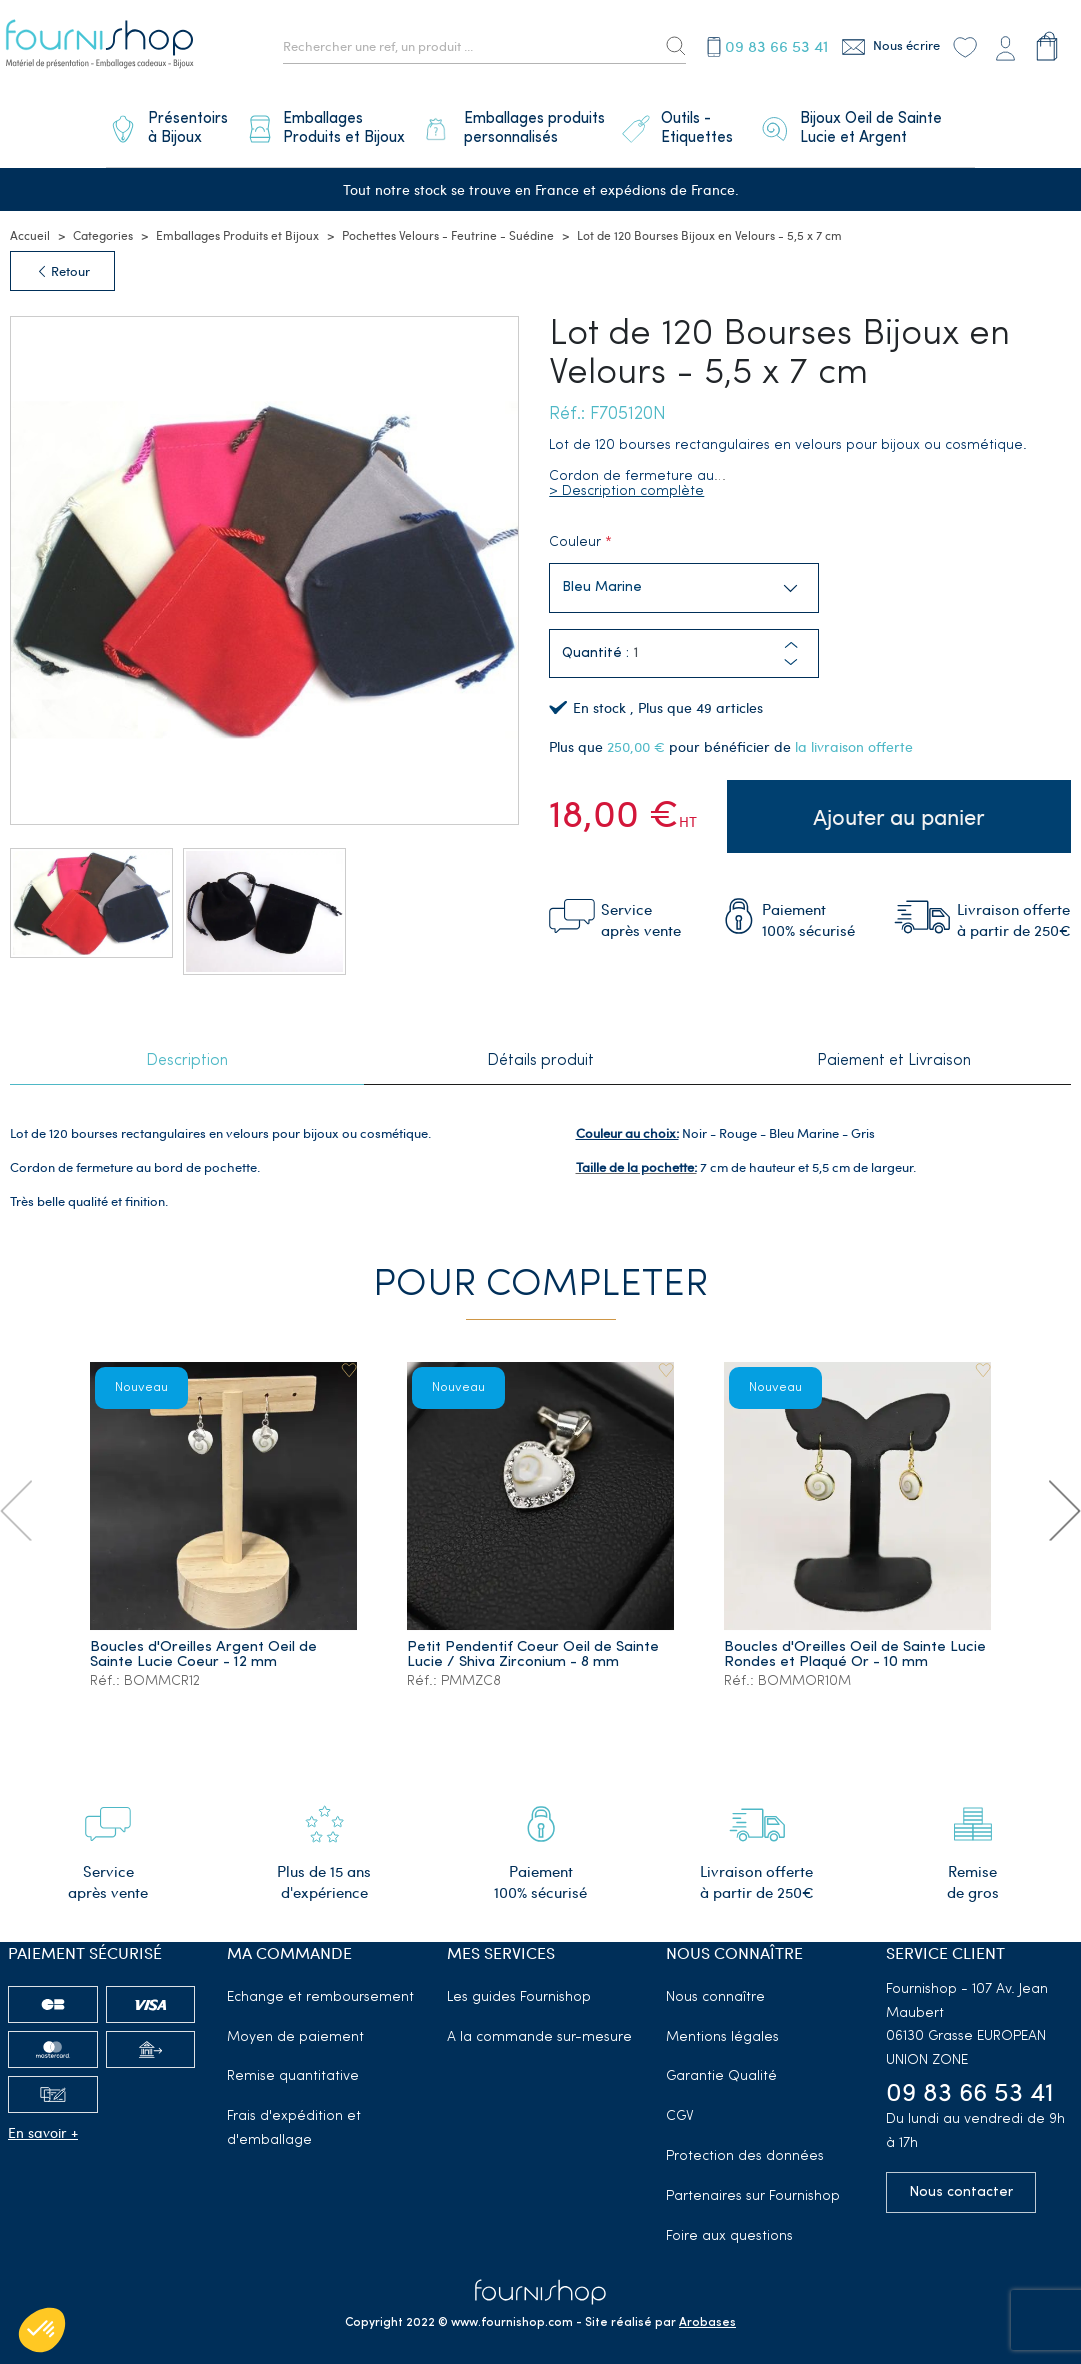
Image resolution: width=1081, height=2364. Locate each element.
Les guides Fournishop (519, 1986)
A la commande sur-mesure (539, 2026)
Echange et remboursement (320, 1986)
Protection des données (745, 2145)
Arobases (707, 2312)
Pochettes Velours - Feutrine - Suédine (448, 225)
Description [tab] (187, 1052)
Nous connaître (715, 1986)
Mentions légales (722, 2026)
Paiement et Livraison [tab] (894, 1052)
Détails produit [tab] (540, 1052)
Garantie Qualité (721, 2065)
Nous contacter (961, 2181)
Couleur (575, 533)
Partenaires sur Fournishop (753, 2185)
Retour (62, 261)
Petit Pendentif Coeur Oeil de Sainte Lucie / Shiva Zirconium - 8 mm (534, 1644)
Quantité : (595, 644)
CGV (680, 2105)
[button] (791, 652)
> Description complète (626, 482)
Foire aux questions (729, 2225)
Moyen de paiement (295, 2026)
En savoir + (43, 2121)
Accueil (30, 225)
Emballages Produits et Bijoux (237, 225)
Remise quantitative (293, 2065)
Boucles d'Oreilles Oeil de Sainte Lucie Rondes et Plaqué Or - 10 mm (856, 1644)
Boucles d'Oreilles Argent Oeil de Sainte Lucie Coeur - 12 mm (204, 1644)
